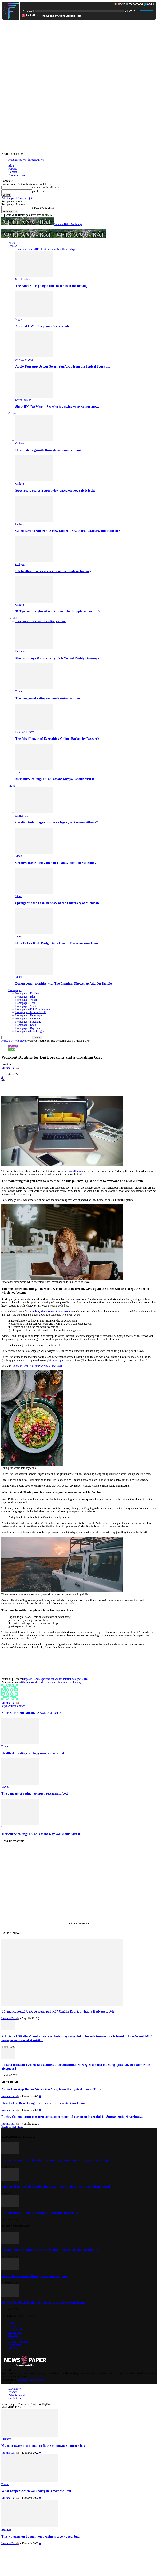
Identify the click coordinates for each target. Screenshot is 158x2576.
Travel (62, 621)
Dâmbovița (21, 815)
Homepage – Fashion (27, 993)
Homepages (15, 990)
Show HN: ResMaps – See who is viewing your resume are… (57, 406)
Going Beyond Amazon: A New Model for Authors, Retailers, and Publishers (68, 530)
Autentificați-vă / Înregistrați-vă (26, 159)
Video (11, 785)
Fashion (12, 245)
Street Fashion (48, 249)
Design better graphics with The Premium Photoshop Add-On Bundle (63, 983)
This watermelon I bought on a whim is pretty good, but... (41, 2536)
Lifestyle (13, 618)
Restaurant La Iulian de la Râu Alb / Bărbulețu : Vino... (40, 2213)
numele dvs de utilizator (45, 187)
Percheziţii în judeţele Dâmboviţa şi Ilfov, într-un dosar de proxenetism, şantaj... (56, 2186)
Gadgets (12, 413)
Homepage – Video (26, 999)
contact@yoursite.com (30, 2379)
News (11, 242)
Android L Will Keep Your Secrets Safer (43, 326)
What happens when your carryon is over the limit (36, 2491)
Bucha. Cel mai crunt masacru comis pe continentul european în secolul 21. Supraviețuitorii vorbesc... (72, 2116)
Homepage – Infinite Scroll (30, 1012)
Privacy (12, 2391)
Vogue (73, 249)
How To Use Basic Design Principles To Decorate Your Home (57, 943)
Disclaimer (14, 2388)
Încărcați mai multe (12, 2126)
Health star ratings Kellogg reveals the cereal (32, 1753)
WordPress (75, 1171)
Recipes (54, 621)
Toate (18, 249)
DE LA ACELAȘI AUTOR (47, 1712)
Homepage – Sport (25, 1006)
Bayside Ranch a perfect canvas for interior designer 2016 (55, 1678)
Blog (11, 165)
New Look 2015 (30, 249)
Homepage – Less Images (29, 1031)
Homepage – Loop (25, 1024)
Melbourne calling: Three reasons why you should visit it (54, 779)
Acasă (4, 1040)
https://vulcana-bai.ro (13, 1705)
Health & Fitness (40, 621)
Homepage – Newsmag (28, 1018)
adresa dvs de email (43, 207)
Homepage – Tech (25, 1002)
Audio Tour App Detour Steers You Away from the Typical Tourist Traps (51, 2089)
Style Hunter (63, 249)
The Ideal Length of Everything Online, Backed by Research (57, 738)
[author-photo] (9, 1699)
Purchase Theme (17, 174)
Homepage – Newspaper (29, 1015)
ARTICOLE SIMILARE (16, 1712)
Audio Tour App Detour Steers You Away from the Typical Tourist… (62, 366)
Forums (12, 168)
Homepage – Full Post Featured (33, 1009)
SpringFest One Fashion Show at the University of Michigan (57, 903)
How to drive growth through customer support (48, 450)
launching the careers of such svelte (49, 1311)
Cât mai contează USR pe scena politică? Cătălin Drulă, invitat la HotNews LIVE (57, 2011)
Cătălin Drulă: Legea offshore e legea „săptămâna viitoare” (56, 822)
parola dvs (38, 191)
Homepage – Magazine (28, 1021)
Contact (12, 171)
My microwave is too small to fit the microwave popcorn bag (43, 2445)
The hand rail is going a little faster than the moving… (53, 286)
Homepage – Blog (25, 996)
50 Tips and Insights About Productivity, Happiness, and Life (57, 611)
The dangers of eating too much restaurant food (48, 698)
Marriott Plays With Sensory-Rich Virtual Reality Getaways (57, 658)
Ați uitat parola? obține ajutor (17, 198)
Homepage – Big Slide (28, 1027)
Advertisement (16, 2394)
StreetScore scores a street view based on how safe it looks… (57, 490)
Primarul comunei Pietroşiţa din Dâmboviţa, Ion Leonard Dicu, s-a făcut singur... (57, 2160)
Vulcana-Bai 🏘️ (10, 1067)
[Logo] (27, 236)
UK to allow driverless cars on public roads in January (53, 571)
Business (26, 621)
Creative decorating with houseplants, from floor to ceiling (55, 862)
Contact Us (14, 2398)
